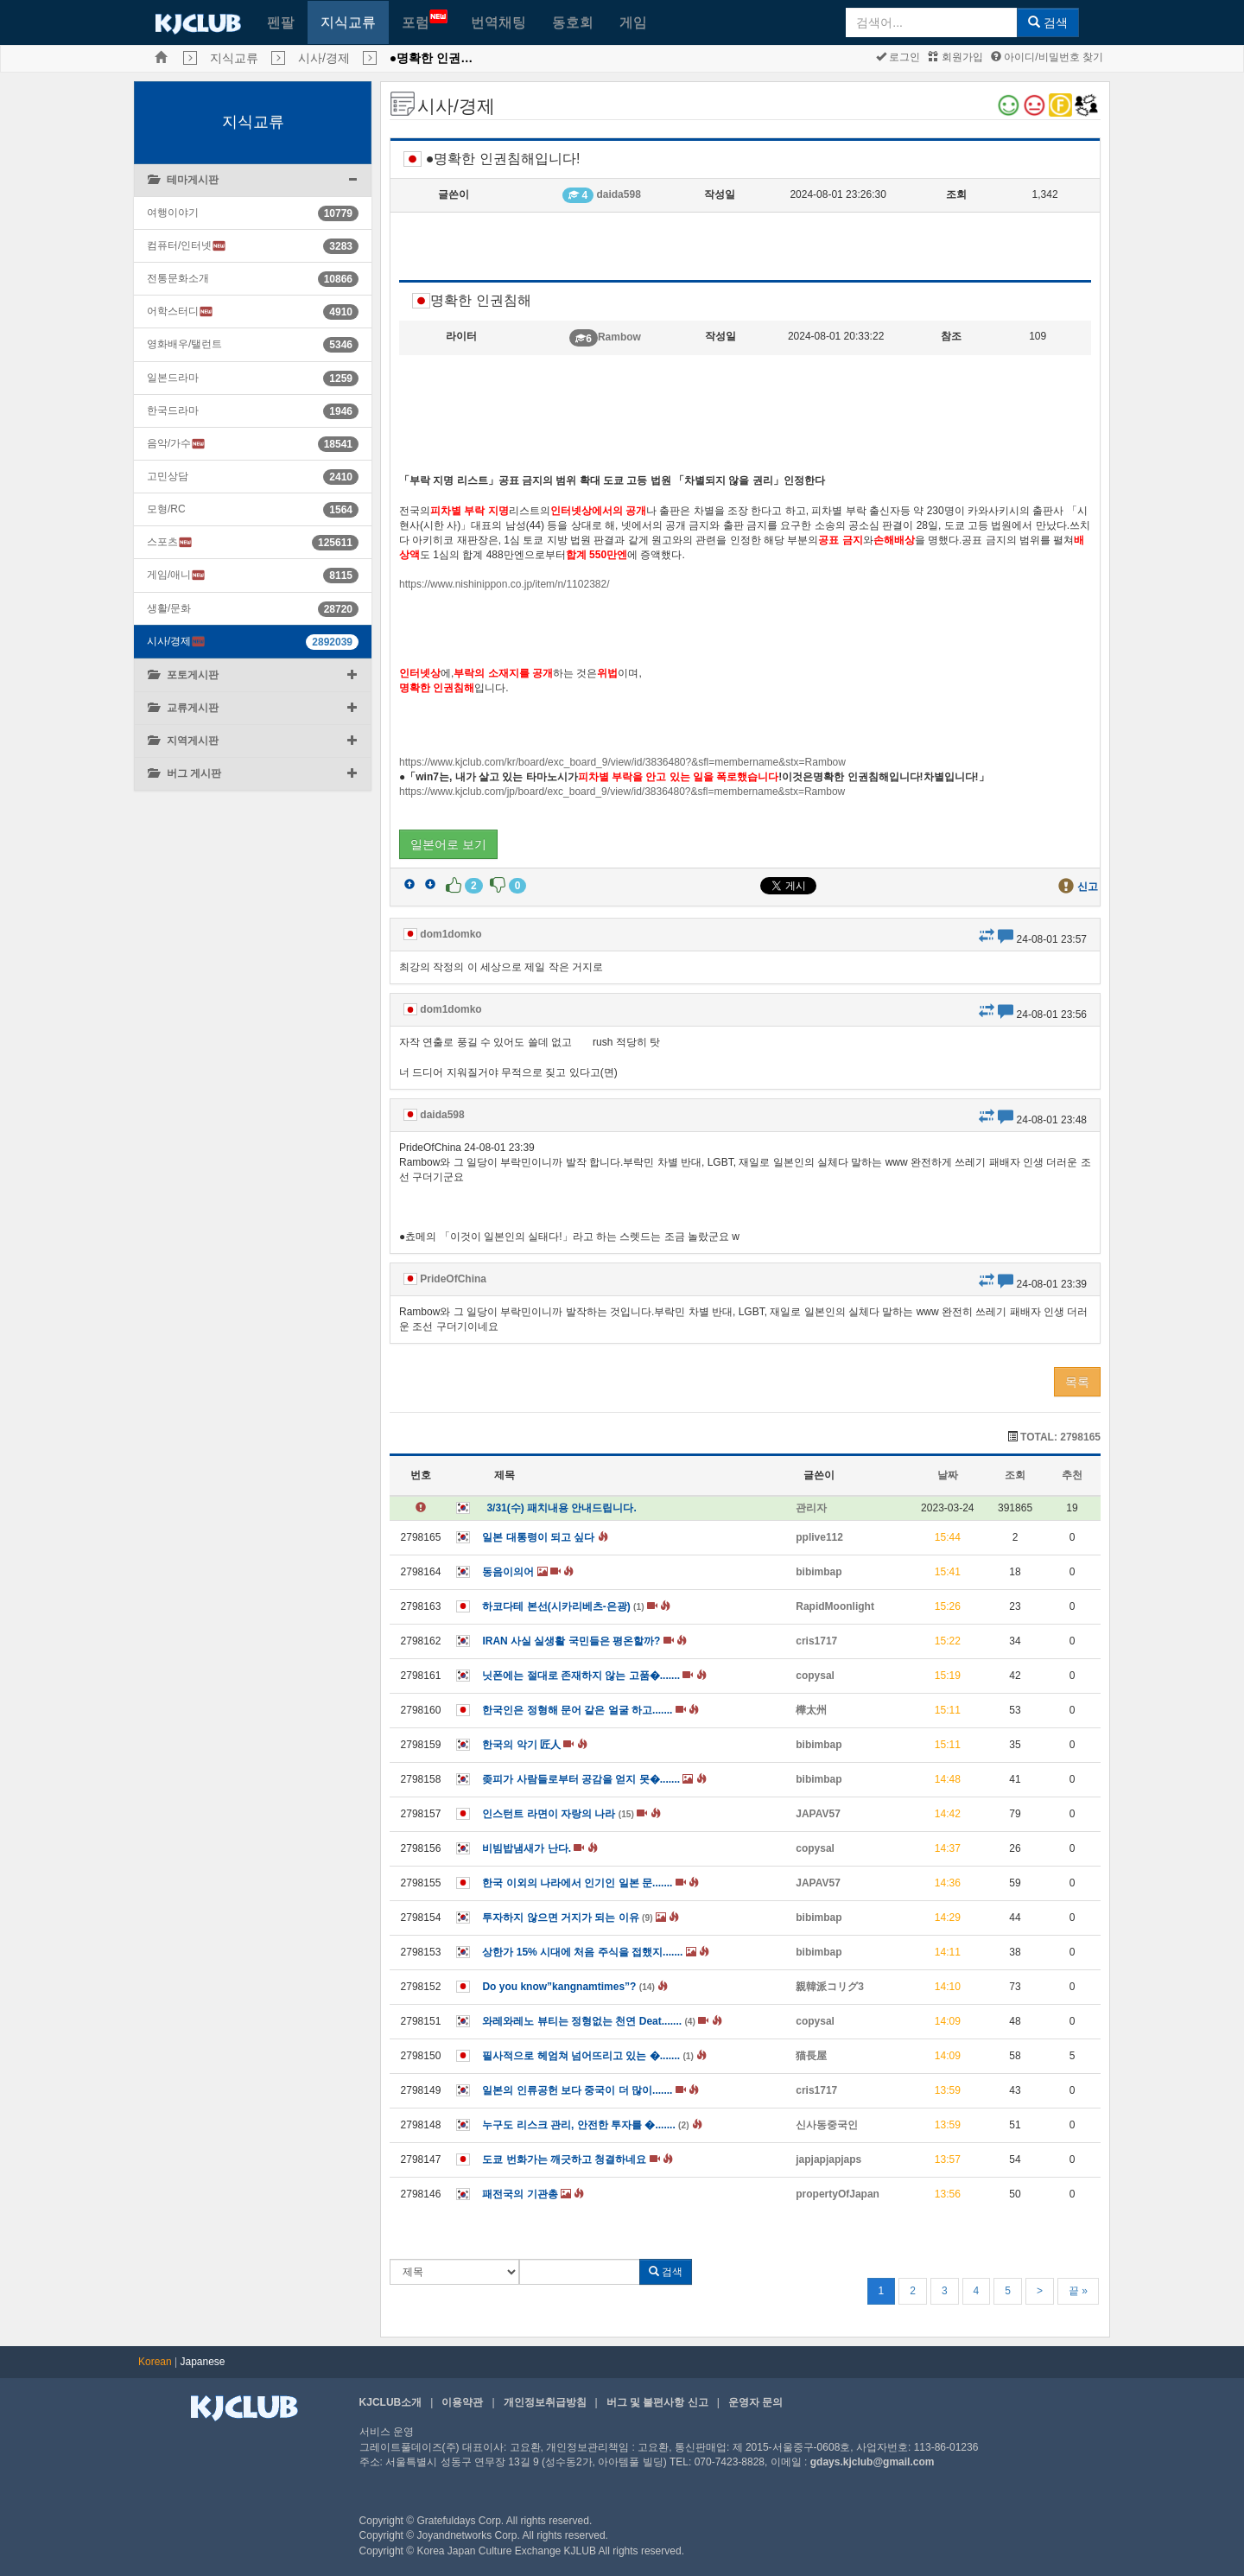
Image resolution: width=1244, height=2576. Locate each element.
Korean (155, 2362)
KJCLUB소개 (390, 2402)
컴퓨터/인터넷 (186, 246)
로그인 (898, 57)
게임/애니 (176, 575)
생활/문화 (169, 608)
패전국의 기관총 (533, 2194)
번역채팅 (498, 22)
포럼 (424, 19)
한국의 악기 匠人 (534, 1745)
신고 (1087, 887)
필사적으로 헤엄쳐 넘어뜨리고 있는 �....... (594, 2056)
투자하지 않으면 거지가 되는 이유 (580, 1917)
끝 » (1078, 2291)
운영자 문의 (755, 2402)
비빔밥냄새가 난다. (539, 1848)
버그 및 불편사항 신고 (657, 2402)
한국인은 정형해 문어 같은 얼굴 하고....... (590, 1710)
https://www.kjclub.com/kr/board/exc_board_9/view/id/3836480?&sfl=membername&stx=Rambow (622, 762)
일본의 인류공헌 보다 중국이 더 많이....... (590, 2090)
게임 (633, 22)
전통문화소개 (178, 278)
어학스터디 (180, 311)
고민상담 (167, 476)
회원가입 (955, 57)
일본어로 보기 (448, 844)
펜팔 (281, 22)
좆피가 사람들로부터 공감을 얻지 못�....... (594, 1779)
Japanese (203, 2362)
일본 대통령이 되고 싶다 (544, 1537)
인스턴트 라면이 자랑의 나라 (571, 1814)
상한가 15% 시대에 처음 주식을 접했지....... (595, 1952)
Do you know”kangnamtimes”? (575, 1987)
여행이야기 (173, 213)
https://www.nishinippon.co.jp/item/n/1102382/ (504, 584)
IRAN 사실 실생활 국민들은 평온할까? (584, 1641)
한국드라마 (173, 410)
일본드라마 (173, 378)
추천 (1072, 1475)
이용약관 (462, 2402)
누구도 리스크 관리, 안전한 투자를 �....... (591, 2125)
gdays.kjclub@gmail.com (872, 2462)
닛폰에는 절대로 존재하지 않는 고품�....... (594, 1676)
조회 (1015, 1475)
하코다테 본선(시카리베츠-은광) (576, 1606)
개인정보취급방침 (545, 2402)
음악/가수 (176, 443)
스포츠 (170, 542)
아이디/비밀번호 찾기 (1047, 57)
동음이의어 (528, 1572)
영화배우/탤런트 (184, 344)
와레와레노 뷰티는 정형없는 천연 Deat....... (601, 2021)
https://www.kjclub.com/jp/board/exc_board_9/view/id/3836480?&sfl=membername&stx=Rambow (622, 792)
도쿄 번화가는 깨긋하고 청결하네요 (577, 2159)
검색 (1048, 22)
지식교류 (348, 22)
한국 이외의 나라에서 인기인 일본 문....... (590, 1883)
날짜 (947, 1475)
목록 (1077, 1382)
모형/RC (166, 509)
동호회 (572, 22)
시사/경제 (324, 58)
